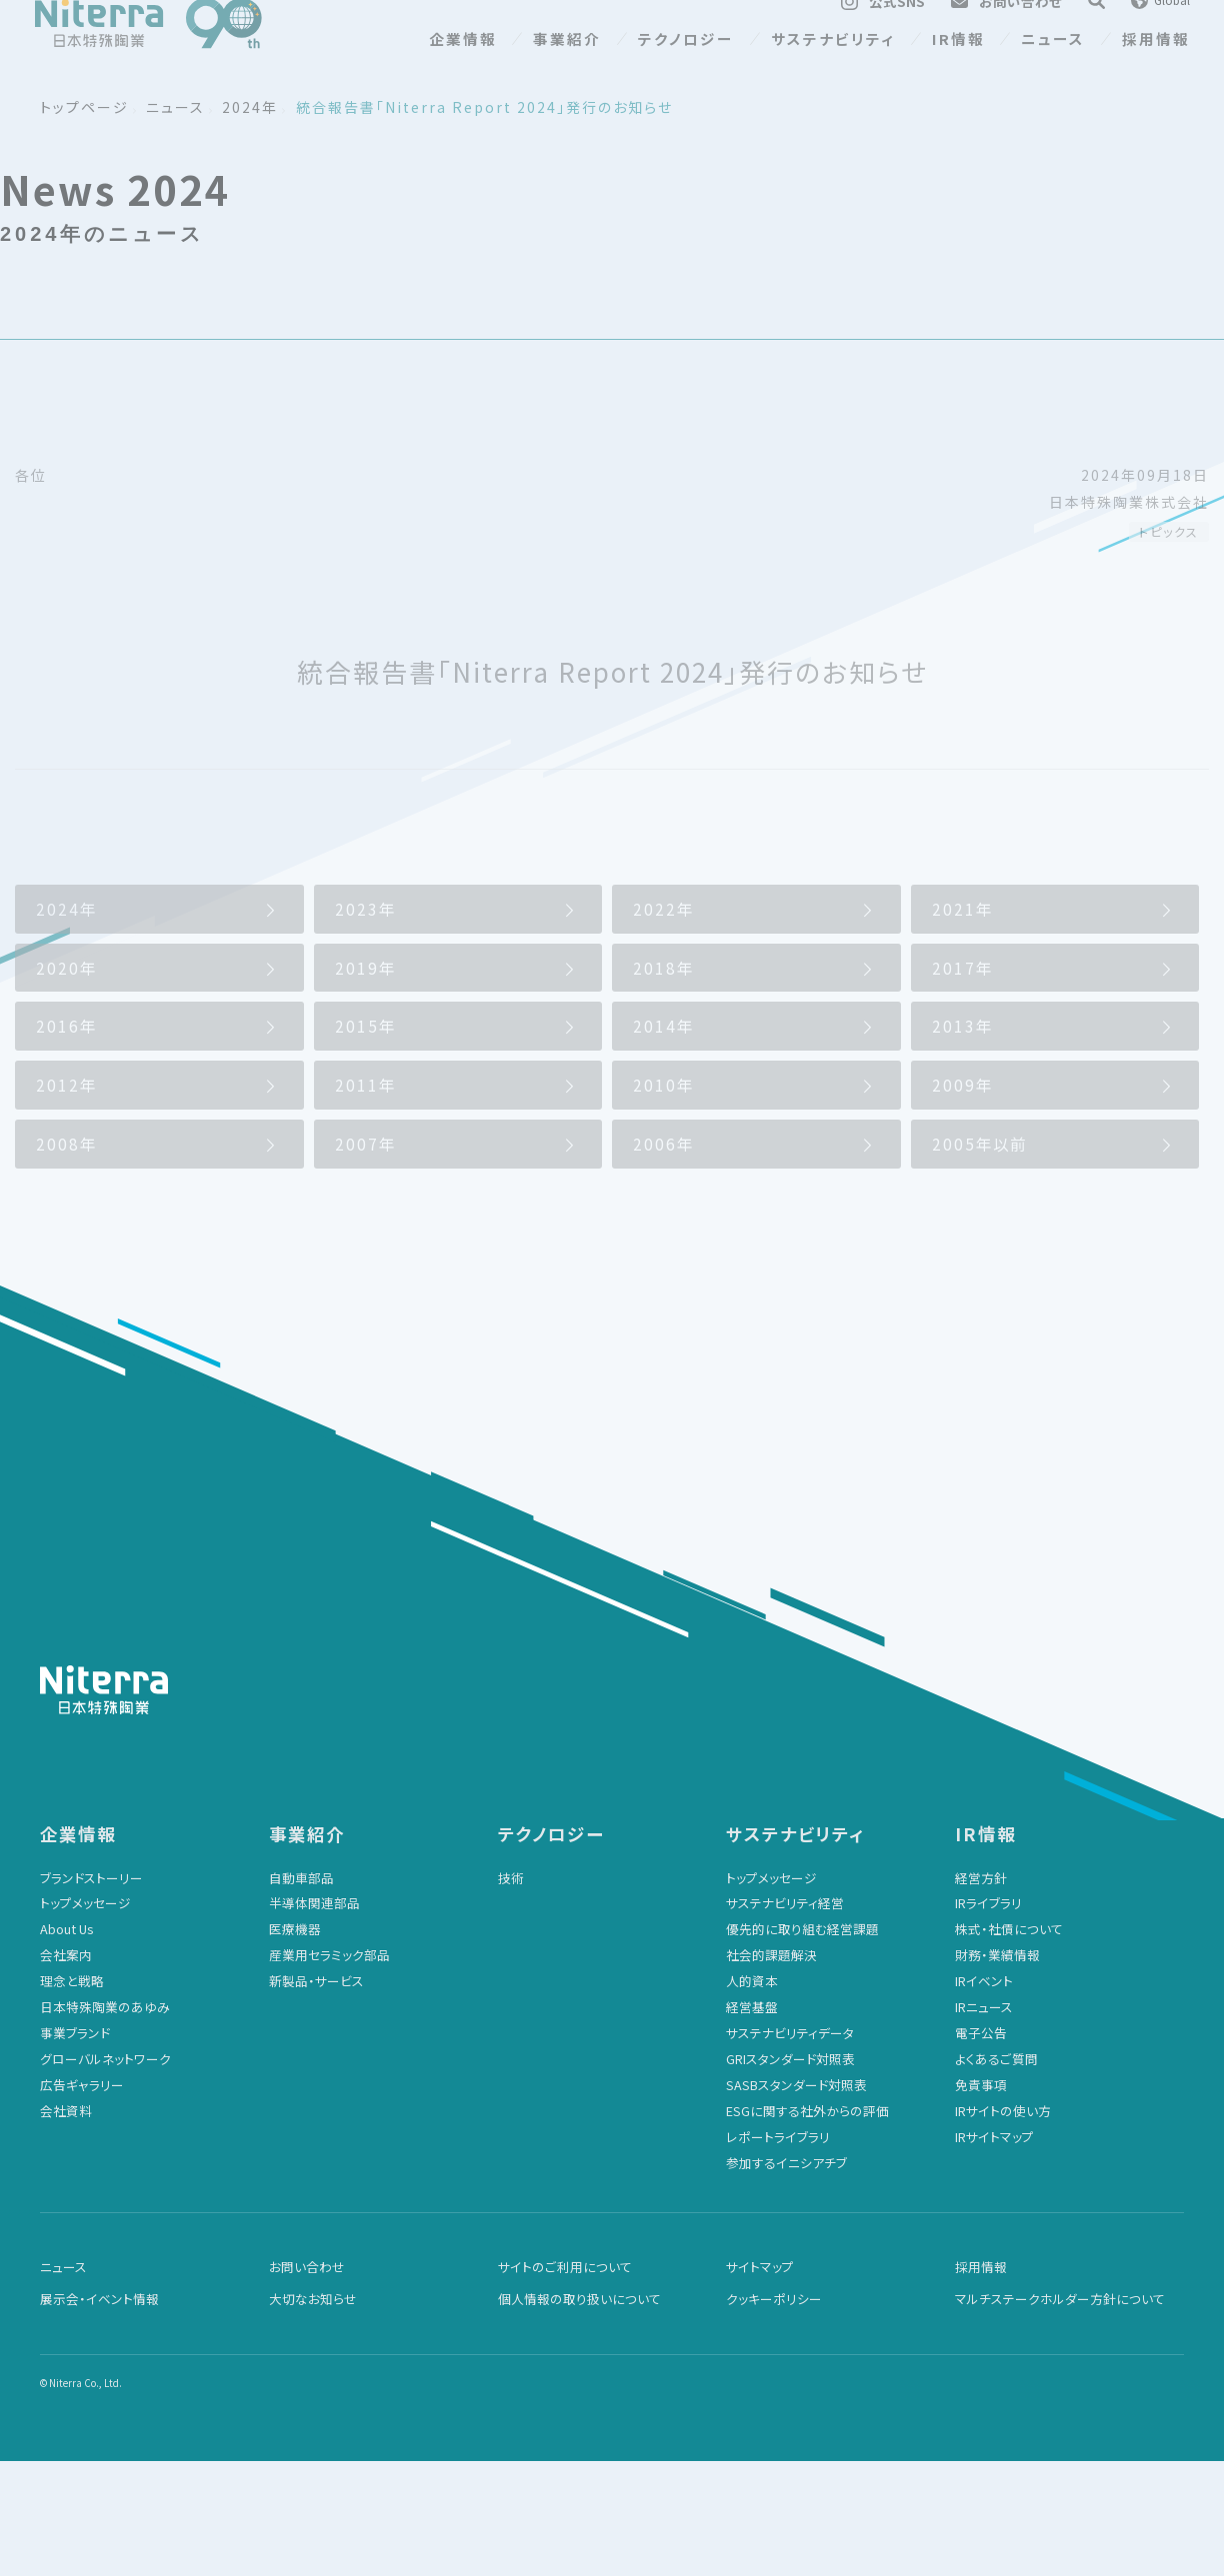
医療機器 (295, 2043)
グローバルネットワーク (105, 2173)
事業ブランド (75, 2147)
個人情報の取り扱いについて (579, 2413)
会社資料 (66, 2225)
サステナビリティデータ (790, 2147)
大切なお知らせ (313, 2413)
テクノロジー (686, 68)
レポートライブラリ (778, 2251)
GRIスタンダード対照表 (790, 2173)
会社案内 (66, 2069)
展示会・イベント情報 (99, 2413)
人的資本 (752, 2095)
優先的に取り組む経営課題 (802, 2043)
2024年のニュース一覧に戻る (144, 924)
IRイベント (984, 2095)
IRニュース (984, 2121)
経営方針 (981, 1992)
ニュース (1053, 68)
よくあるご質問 (996, 2173)
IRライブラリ (988, 2017)
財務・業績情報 (997, 2069)
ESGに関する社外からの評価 (807, 2225)
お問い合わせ (307, 2381)
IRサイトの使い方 (1003, 2225)
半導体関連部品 (314, 2017)
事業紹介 (567, 68)
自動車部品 (301, 1992)
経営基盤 (752, 2121)
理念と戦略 (72, 2095)
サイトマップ (760, 2381)
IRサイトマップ (994, 2251)
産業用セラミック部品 (329, 2069)
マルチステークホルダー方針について (1060, 2413)
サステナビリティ (833, 68)
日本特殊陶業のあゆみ (105, 2121)
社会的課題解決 (771, 2069)
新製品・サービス (316, 2095)
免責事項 (981, 2199)
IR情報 (958, 68)
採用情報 (1156, 68)
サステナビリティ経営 (785, 2017)
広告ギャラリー (82, 2199)
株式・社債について (1009, 2043)
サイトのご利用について (565, 2381)
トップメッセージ (85, 2017)
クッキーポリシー (774, 2413)
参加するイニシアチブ (786, 2277)
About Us (66, 2043)
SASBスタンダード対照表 (796, 2199)
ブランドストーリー (91, 1992)
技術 (511, 1992)
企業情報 (463, 68)
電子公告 (981, 2147)
